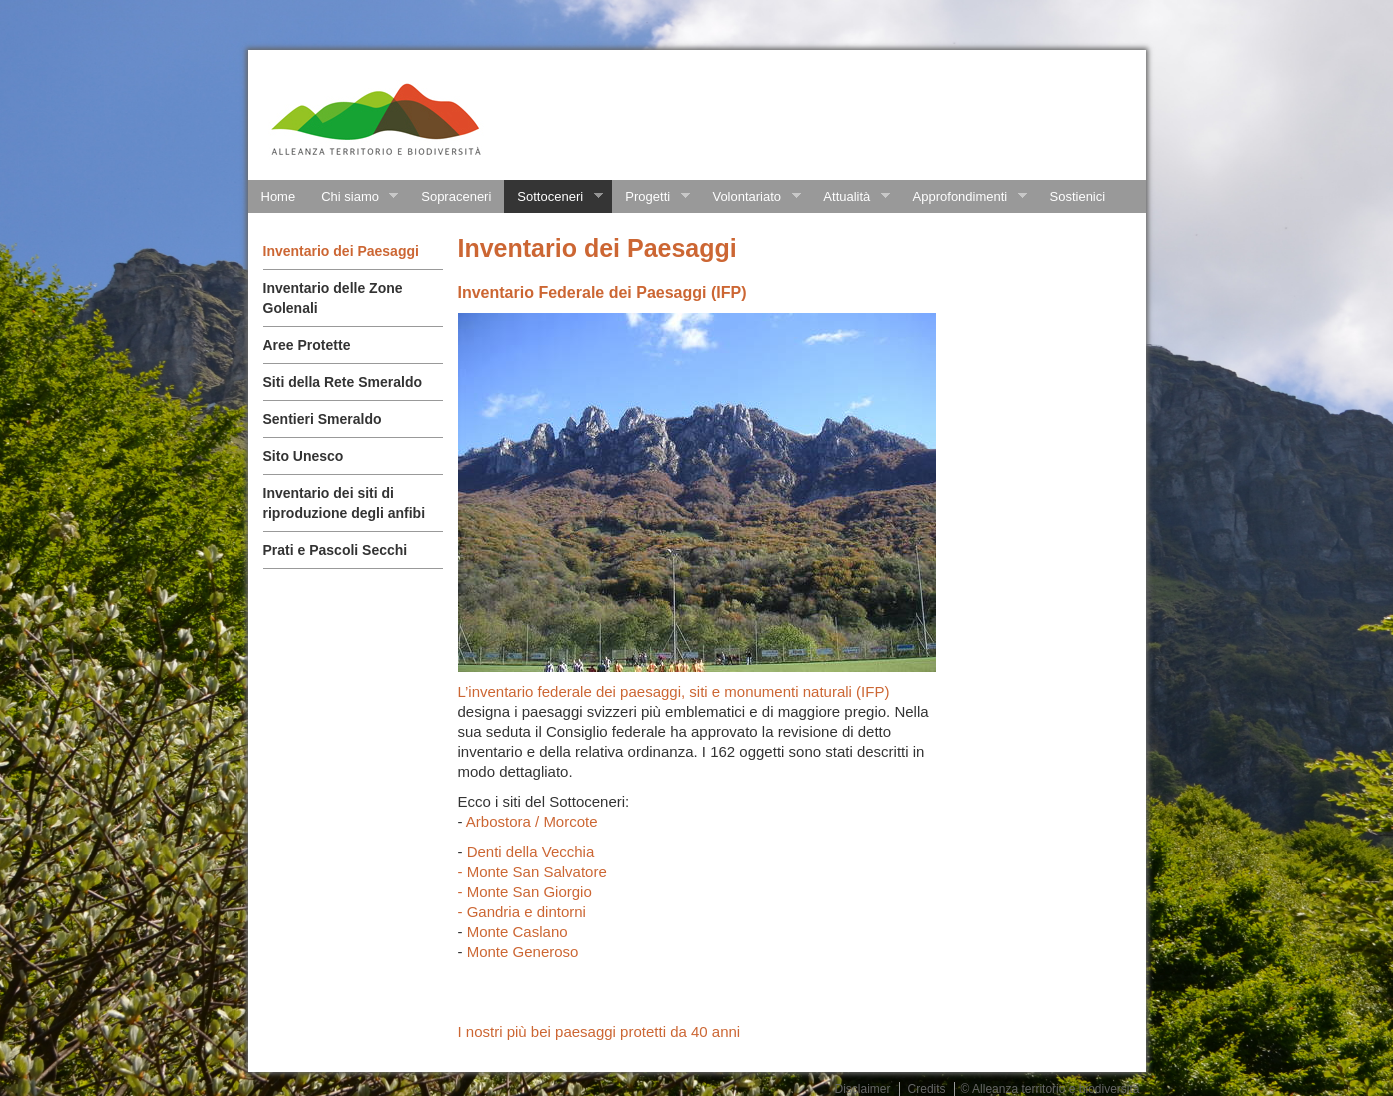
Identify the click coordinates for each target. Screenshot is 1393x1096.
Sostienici (1078, 196)
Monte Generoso (523, 951)
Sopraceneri (456, 196)
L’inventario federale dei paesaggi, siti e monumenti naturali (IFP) (674, 691)
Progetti (650, 197)
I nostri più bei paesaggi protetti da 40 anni (599, 1031)
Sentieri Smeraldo (322, 419)
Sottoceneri (553, 197)
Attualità (849, 197)
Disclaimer (863, 1089)
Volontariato (749, 197)
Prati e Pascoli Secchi (335, 550)
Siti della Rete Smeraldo (343, 382)
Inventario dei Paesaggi (341, 251)
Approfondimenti (963, 197)
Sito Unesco (303, 456)
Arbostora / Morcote (532, 821)
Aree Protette (307, 345)
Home (278, 196)
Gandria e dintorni (526, 911)
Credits (927, 1089)
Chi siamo (353, 197)
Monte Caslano (517, 931)
